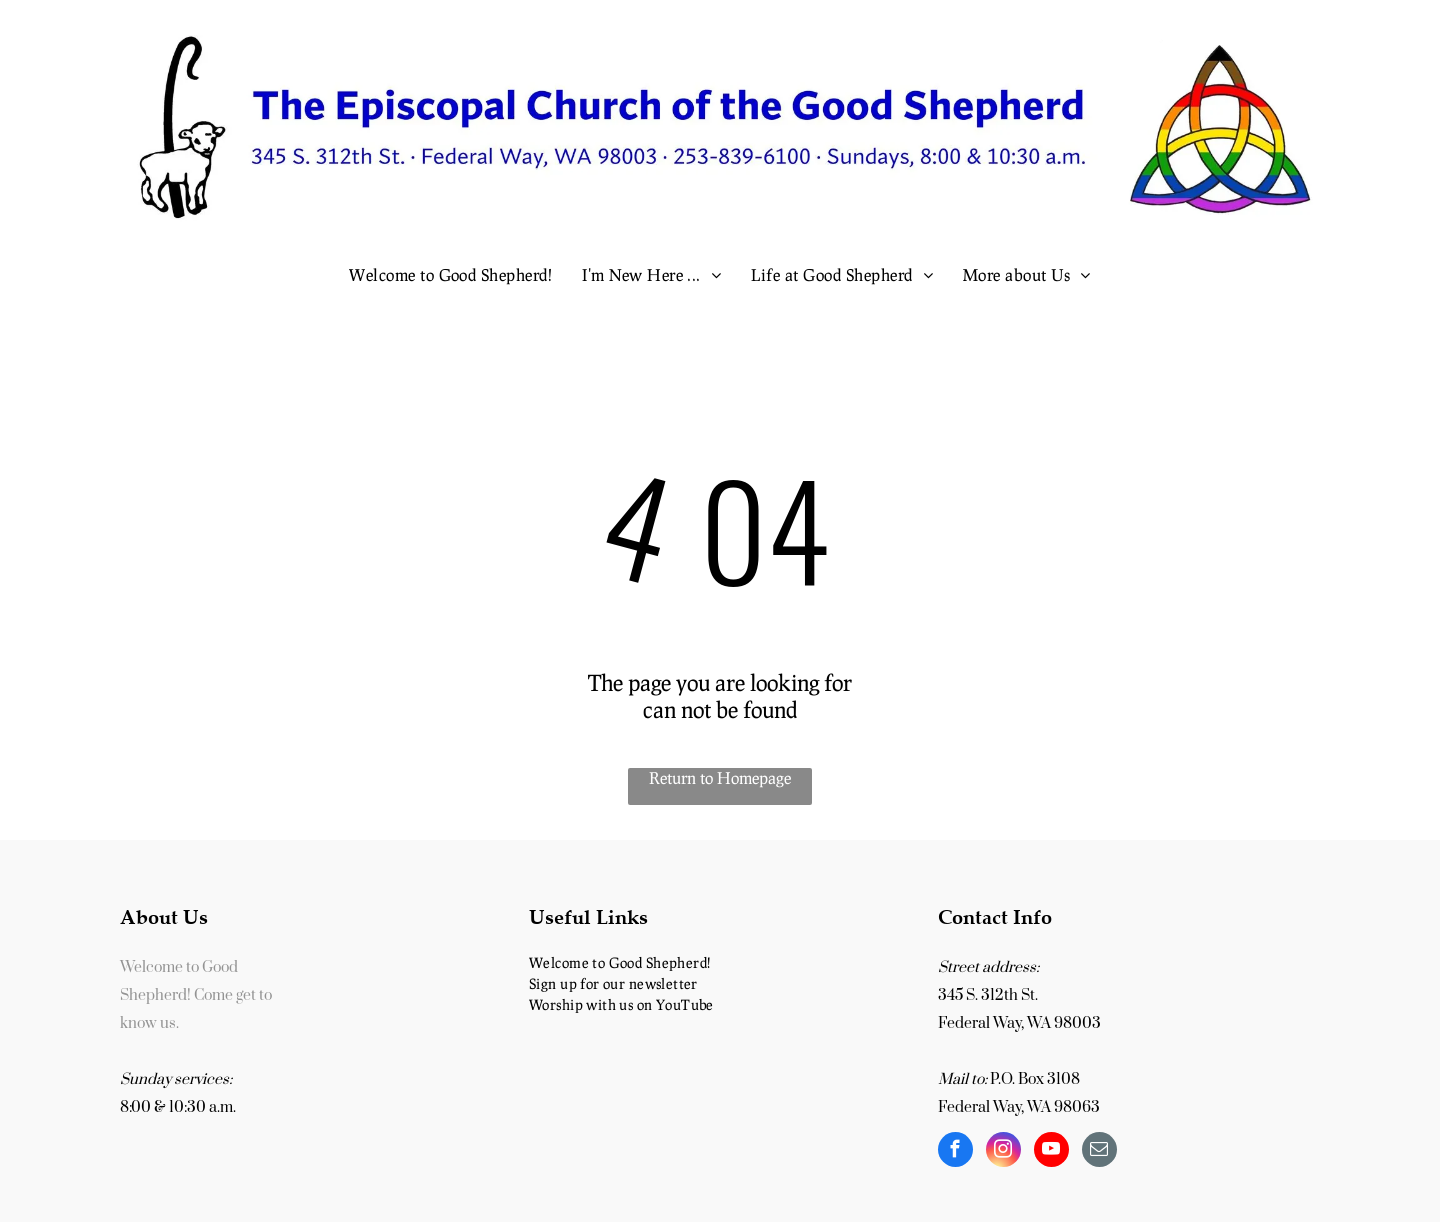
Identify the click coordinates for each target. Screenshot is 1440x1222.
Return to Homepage (720, 777)
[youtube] (1051, 1152)
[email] (1099, 1152)
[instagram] (1003, 1152)
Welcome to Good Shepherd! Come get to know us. (196, 995)
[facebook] (955, 1152)
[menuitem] (450, 273)
